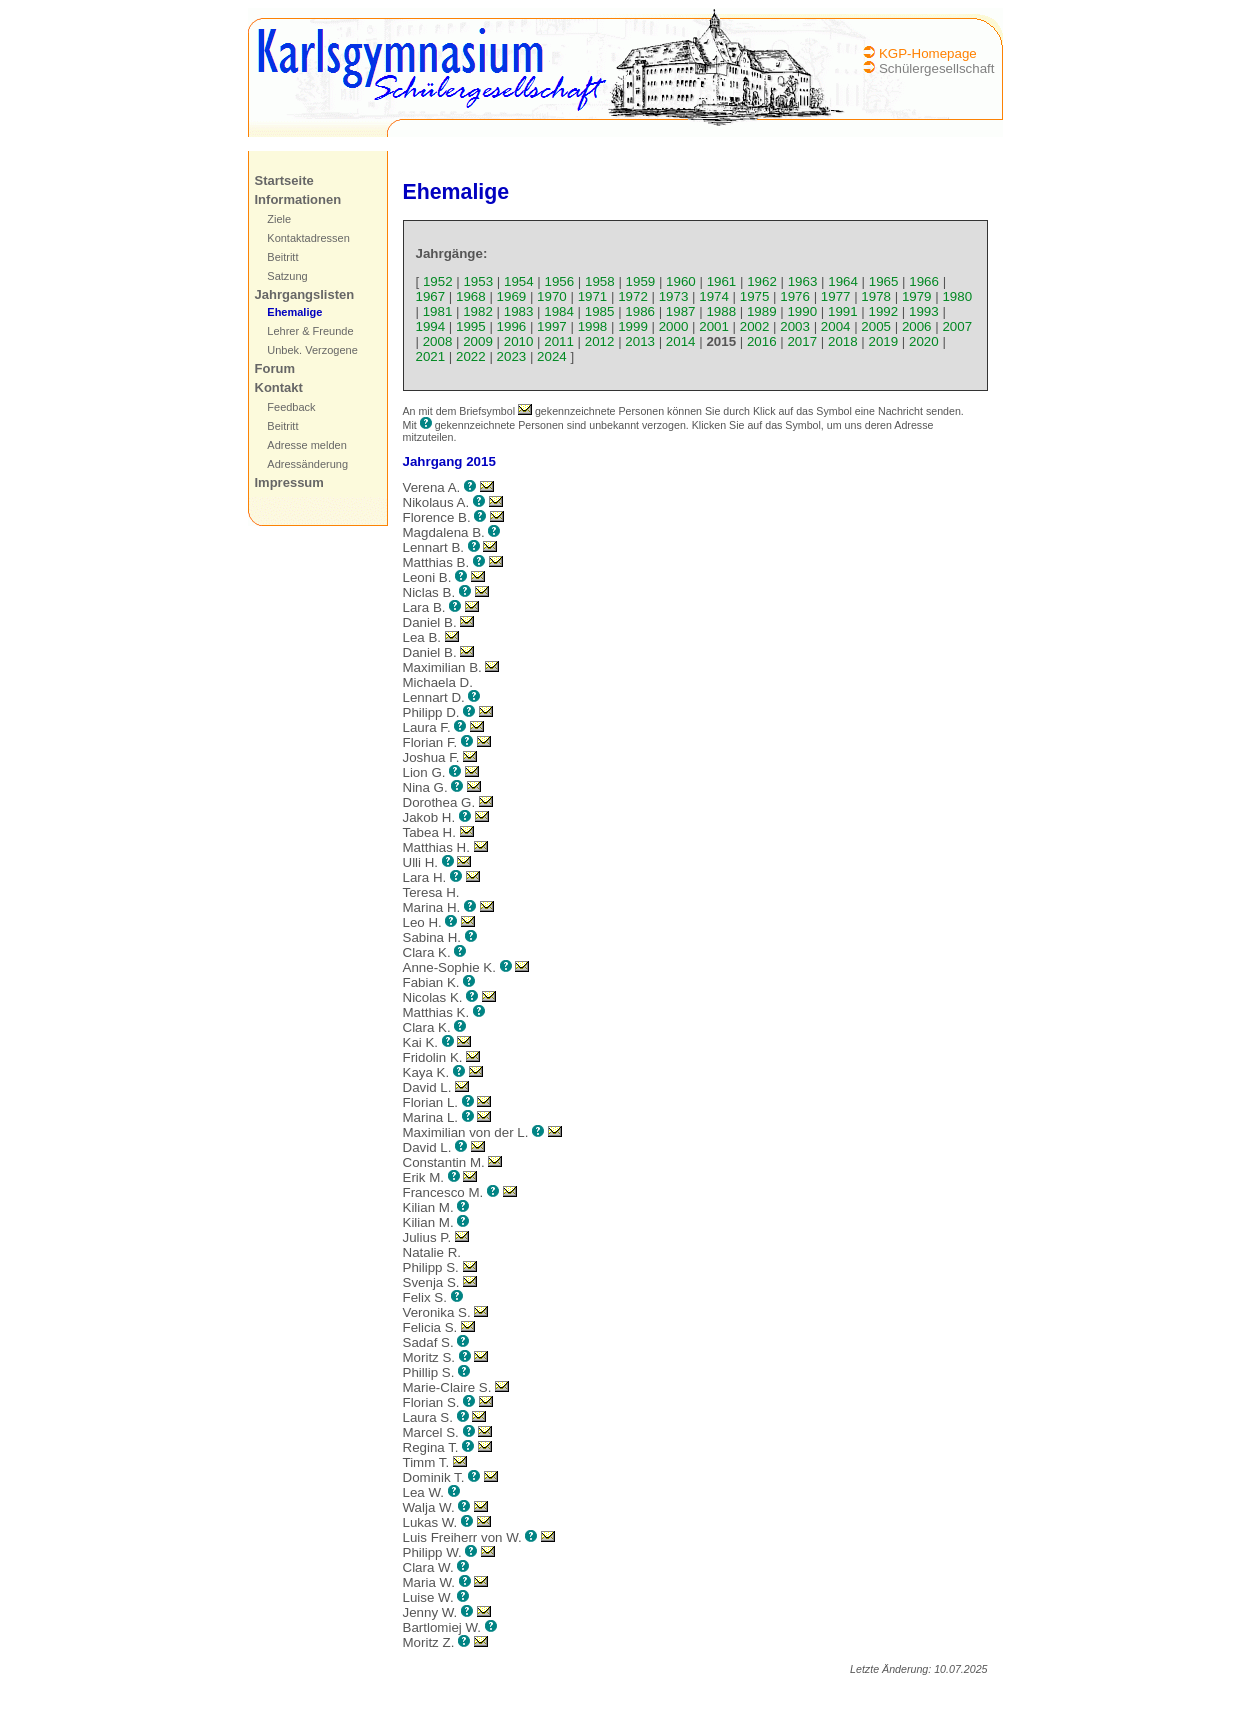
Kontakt (279, 387)
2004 (836, 326)
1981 (438, 311)
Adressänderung (307, 464)
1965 (884, 281)
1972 (633, 296)
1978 (876, 296)
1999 (633, 326)
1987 (681, 311)
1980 (957, 296)
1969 (512, 296)
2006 (917, 326)
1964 (843, 281)
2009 (478, 341)
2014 (681, 341)
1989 (762, 311)
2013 (640, 341)
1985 (600, 311)
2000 (674, 326)
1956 (560, 281)
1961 (722, 281)
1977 (836, 296)
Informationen (298, 199)
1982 (478, 311)
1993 (924, 311)
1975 (755, 296)
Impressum (289, 482)
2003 (795, 326)
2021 (431, 356)
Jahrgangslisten (305, 294)
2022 (471, 356)
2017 (802, 341)
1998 (593, 326)
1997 (552, 326)
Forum (275, 368)
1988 (721, 311)
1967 (431, 296)
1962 (762, 281)
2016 (762, 341)
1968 (471, 296)
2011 (559, 341)
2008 (438, 341)
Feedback (291, 407)
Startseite (284, 180)
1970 (552, 296)
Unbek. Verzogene (312, 350)
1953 (478, 281)
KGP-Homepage (928, 53)
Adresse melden (307, 445)
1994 (431, 326)
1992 (884, 311)
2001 (714, 326)
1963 (803, 281)
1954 (519, 281)
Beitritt (282, 257)
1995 (471, 326)
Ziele (279, 219)
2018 (843, 341)
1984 (559, 311)
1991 (843, 311)
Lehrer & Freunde (310, 331)
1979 (917, 296)
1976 (795, 296)
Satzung (287, 276)
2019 (884, 341)
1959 (641, 281)
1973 (674, 296)
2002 (755, 326)
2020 (924, 341)
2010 (519, 341)
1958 (600, 281)
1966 (924, 281)
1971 (593, 296)
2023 (512, 356)
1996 (512, 326)
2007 (957, 326)
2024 (552, 356)
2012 (600, 341)
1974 (714, 296)
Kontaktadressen (308, 238)
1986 (640, 311)
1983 (519, 311)
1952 (438, 281)
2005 (876, 326)
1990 (802, 311)
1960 (681, 281)
